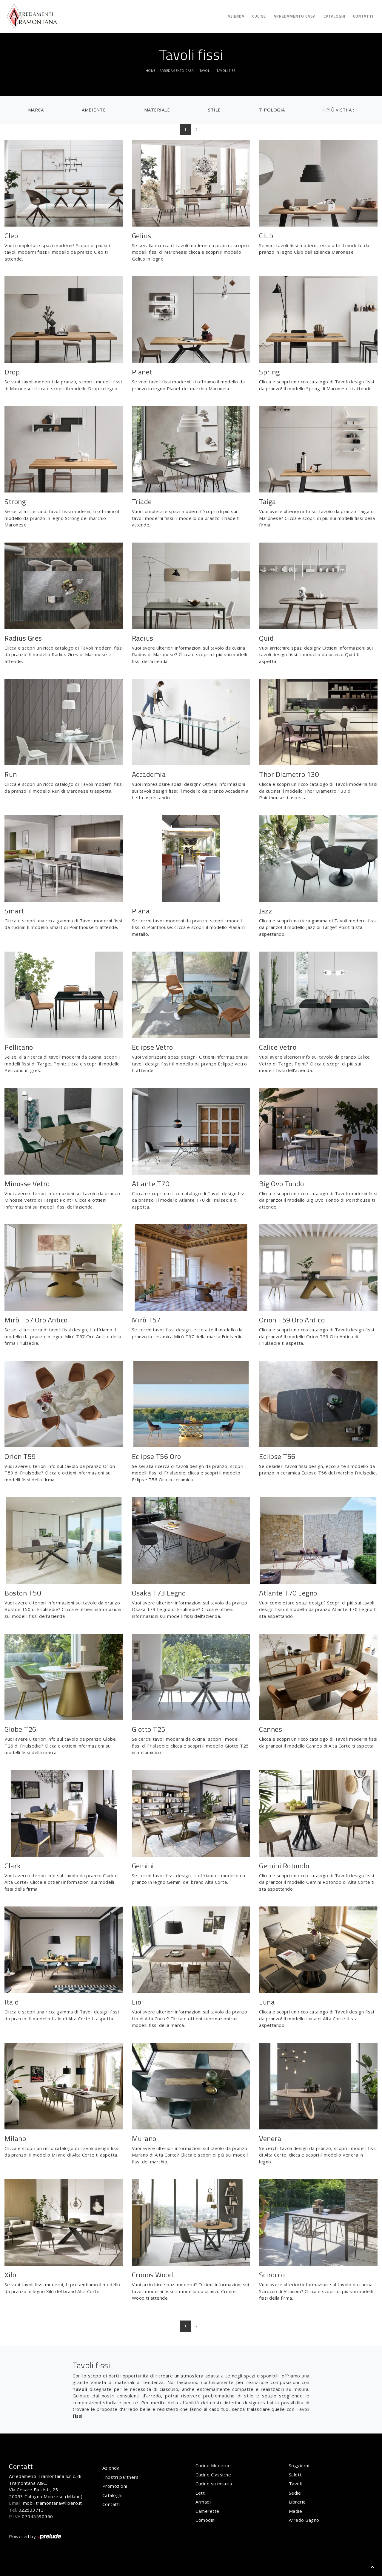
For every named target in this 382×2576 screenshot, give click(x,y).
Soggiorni (299, 2465)
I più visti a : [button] (338, 110)
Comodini (205, 2520)
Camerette (207, 2511)
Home (151, 71)
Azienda (236, 16)
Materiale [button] (157, 110)
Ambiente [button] (94, 110)
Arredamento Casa (295, 16)
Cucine (259, 16)
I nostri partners (120, 2477)
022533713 (31, 2510)
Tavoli (205, 71)
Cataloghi (334, 16)
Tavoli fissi (226, 71)
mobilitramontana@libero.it (52, 2503)
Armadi (203, 2502)
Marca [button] (36, 110)
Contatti (363, 16)
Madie (295, 2511)
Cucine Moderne (213, 2465)
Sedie (295, 2493)
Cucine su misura (213, 2484)
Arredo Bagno (304, 2520)
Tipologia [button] (272, 110)
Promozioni (114, 2486)
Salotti (296, 2475)
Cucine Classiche (213, 2475)
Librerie (297, 2502)
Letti (200, 2493)
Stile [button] (214, 110)
